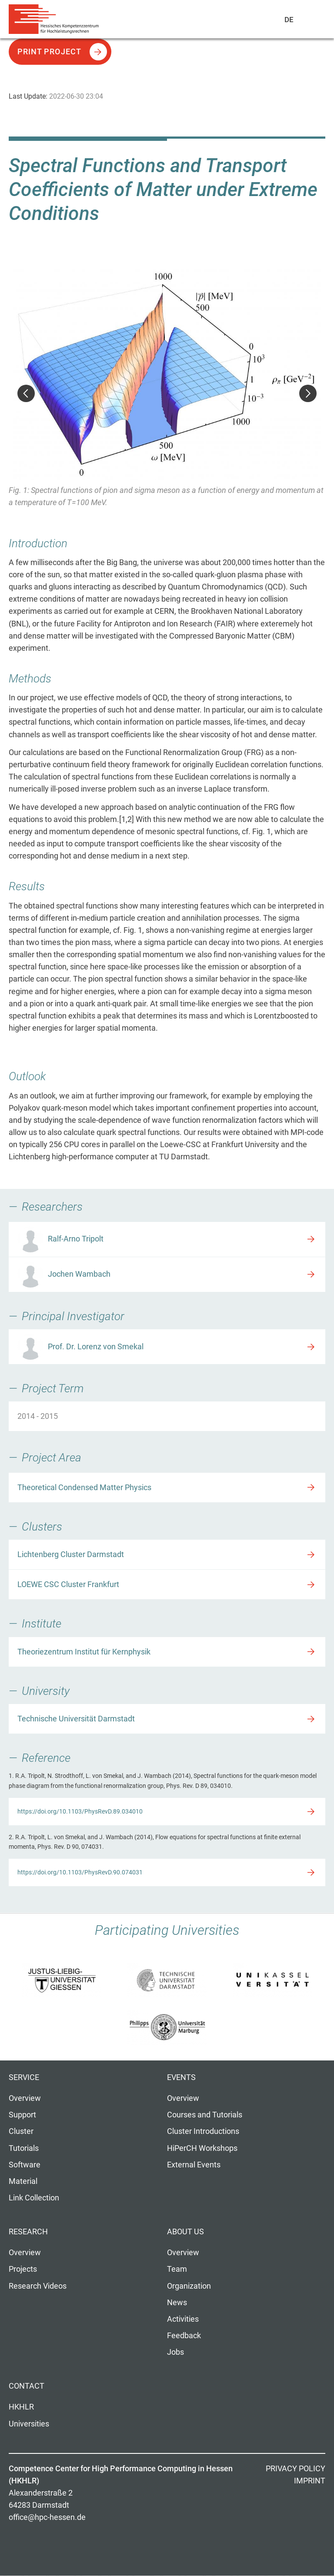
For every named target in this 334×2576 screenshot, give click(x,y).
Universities (29, 2424)
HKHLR (21, 2407)
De (289, 19)
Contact (26, 2386)
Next (308, 393)
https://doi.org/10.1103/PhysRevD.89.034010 (80, 1811)
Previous (26, 393)
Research (28, 2231)
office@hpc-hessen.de (47, 2517)
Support (22, 2114)
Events (181, 2077)
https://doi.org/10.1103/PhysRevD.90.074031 (80, 1872)
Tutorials (24, 2148)
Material (23, 2181)
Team (177, 2269)
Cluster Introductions (203, 2131)
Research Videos (38, 2286)
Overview (25, 2098)
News (177, 2302)
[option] (167, 394)
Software (24, 2164)
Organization (189, 2286)
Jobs (175, 2352)
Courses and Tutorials (204, 2114)
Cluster (21, 2131)
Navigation (308, 21)
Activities (183, 2319)
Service (24, 2077)
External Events (193, 2164)
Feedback (184, 2335)
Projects (23, 2269)
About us (185, 2231)
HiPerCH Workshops (202, 2148)
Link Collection (34, 2197)
